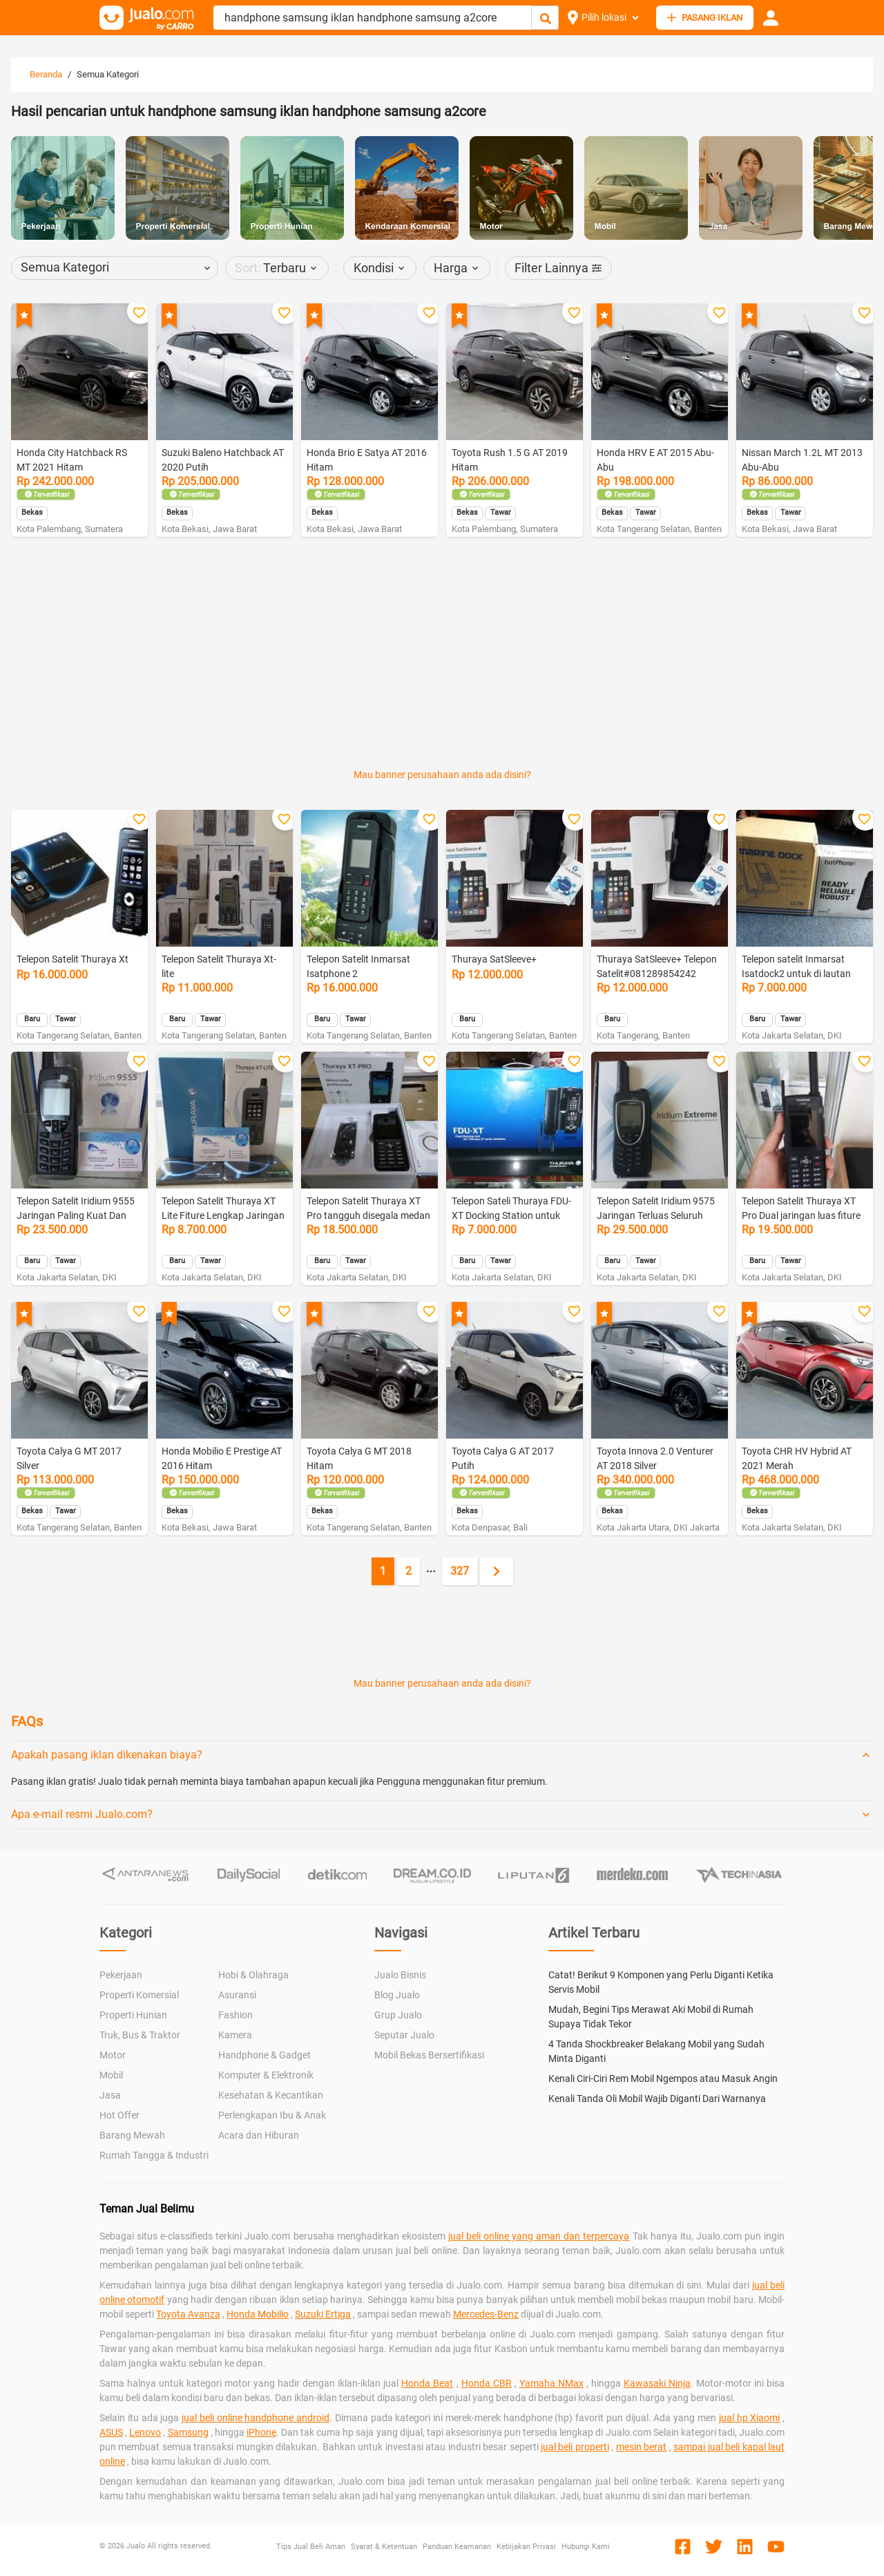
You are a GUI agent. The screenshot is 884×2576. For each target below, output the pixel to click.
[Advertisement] (442, 596)
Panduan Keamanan (457, 2546)
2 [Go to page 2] (408, 1571)
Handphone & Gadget (264, 2055)
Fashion (235, 2014)
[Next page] (496, 1571)
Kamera (235, 2034)
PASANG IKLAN (704, 17)
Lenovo (145, 2432)
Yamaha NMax (551, 2383)
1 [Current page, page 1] (383, 1571)
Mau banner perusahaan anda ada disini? (442, 774)
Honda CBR (486, 2383)
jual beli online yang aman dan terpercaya (539, 2236)
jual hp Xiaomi (749, 2417)
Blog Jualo (397, 1994)
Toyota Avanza (188, 2314)
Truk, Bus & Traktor (139, 2034)
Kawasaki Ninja (657, 2383)
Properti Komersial (139, 1994)
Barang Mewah (132, 2135)
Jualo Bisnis (400, 1974)
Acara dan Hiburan (258, 2135)
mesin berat (641, 2446)
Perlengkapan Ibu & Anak (272, 2115)
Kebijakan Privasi (526, 2546)
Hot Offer (119, 2115)
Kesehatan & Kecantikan (270, 2095)
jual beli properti (575, 2446)
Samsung (188, 2432)
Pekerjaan (120, 1974)
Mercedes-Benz (486, 2314)
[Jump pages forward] (431, 1571)
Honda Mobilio (258, 2314)
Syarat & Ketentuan (384, 2546)
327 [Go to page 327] (459, 1571)
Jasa (110, 2095)
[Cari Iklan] (545, 18)
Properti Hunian (133, 2014)
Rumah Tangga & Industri (154, 2155)
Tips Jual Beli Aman (310, 2546)
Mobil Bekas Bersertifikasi (429, 2055)
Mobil (111, 2075)
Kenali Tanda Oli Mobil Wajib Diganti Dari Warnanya (657, 2098)
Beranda (46, 74)
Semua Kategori (108, 74)
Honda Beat (427, 2383)
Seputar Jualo (404, 2034)
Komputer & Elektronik (266, 2075)
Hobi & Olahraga (253, 1974)
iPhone (261, 2432)
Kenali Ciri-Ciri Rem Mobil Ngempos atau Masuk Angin (663, 2078)
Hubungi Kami (585, 2546)
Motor (112, 2055)
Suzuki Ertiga (323, 2314)
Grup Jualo (398, 2014)
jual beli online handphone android (255, 2417)
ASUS (111, 2432)
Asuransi (237, 1994)
